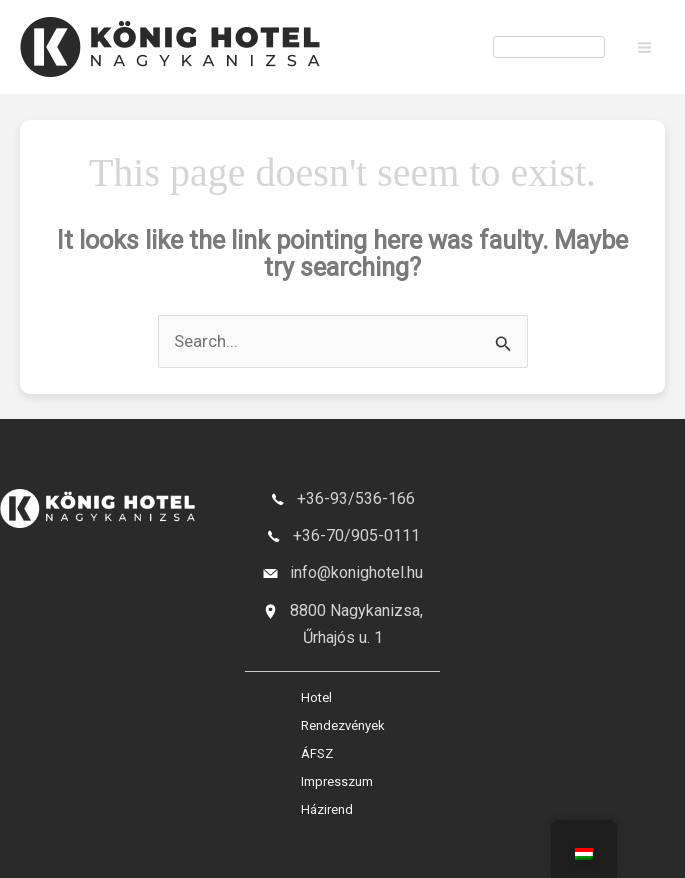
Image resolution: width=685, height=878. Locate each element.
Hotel (316, 697)
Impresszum (337, 781)
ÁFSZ (317, 753)
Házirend (327, 809)
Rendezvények (343, 725)
